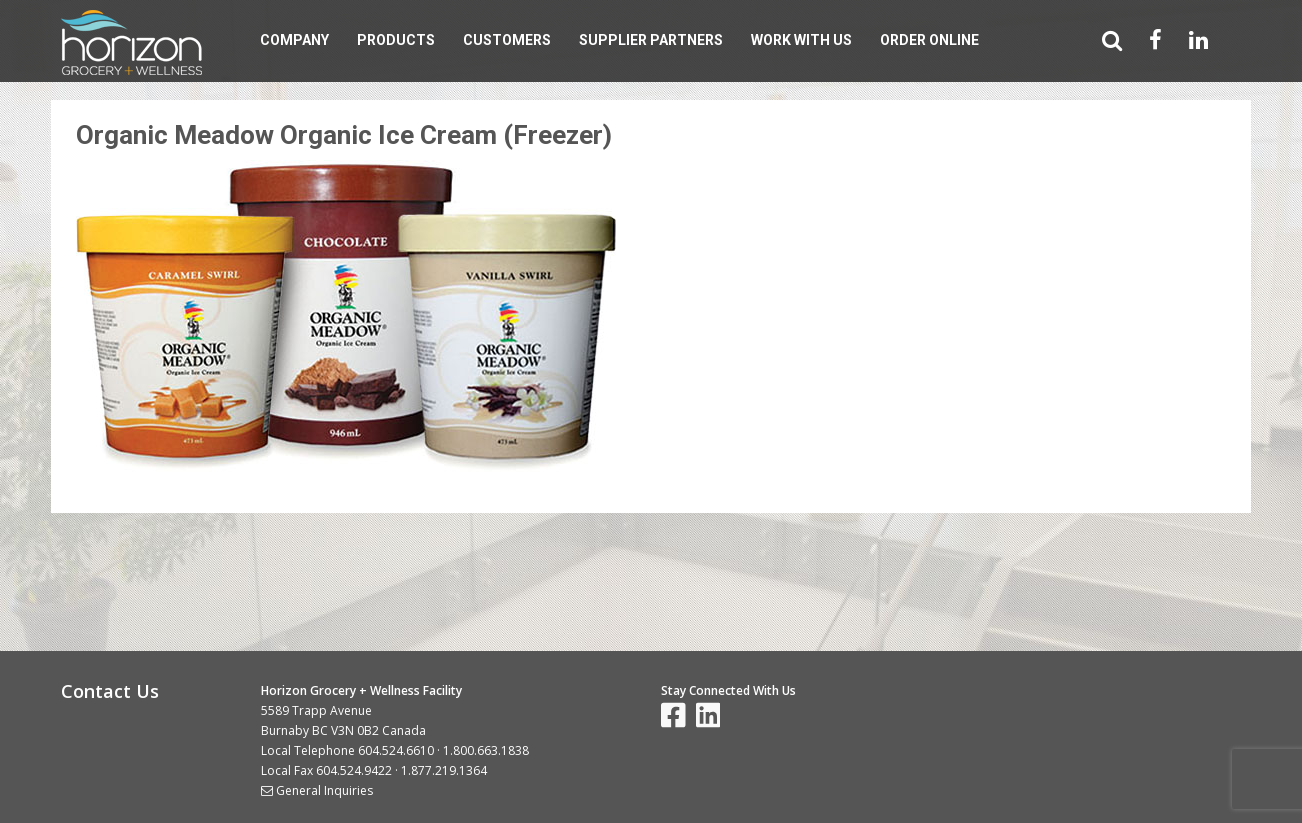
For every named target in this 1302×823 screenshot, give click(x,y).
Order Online (929, 40)
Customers (507, 40)
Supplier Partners (651, 40)
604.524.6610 (396, 750)
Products (396, 40)
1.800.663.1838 (486, 750)
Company (294, 40)
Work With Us (801, 40)
